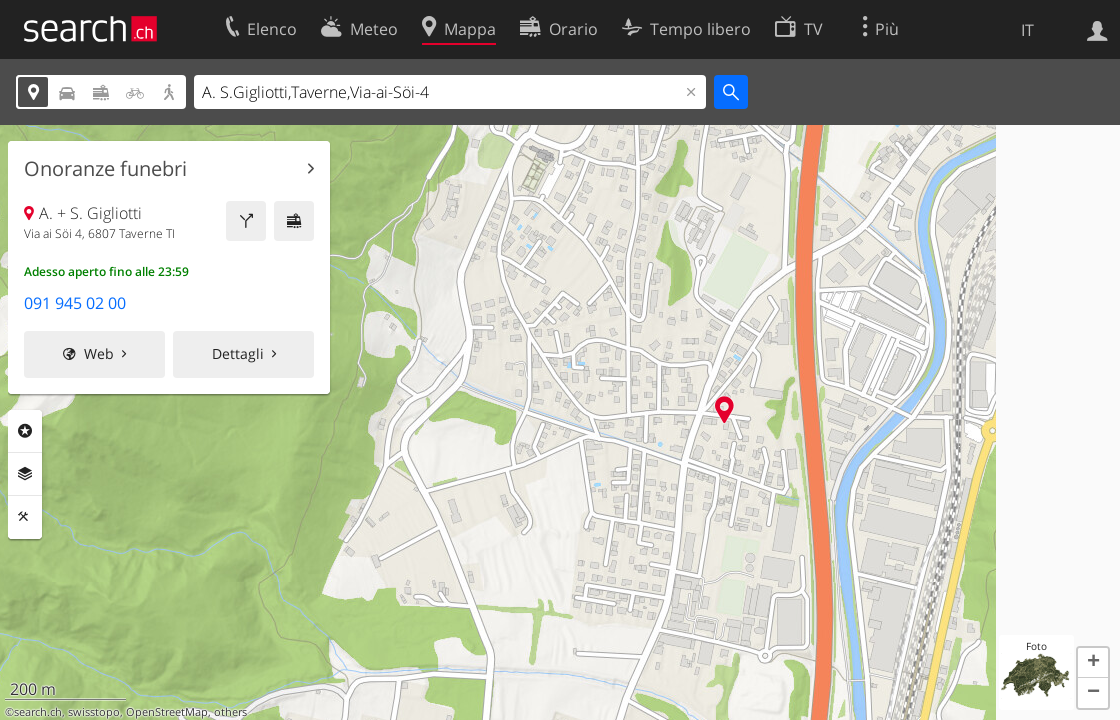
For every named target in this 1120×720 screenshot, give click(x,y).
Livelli (25, 474)
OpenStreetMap (167, 712)
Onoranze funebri (105, 169)
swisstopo (94, 712)
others (230, 712)
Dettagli (238, 353)
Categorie (25, 431)
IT (1027, 30)
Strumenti (25, 517)
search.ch (38, 712)
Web (99, 353)
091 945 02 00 (75, 303)
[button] (1093, 663)
